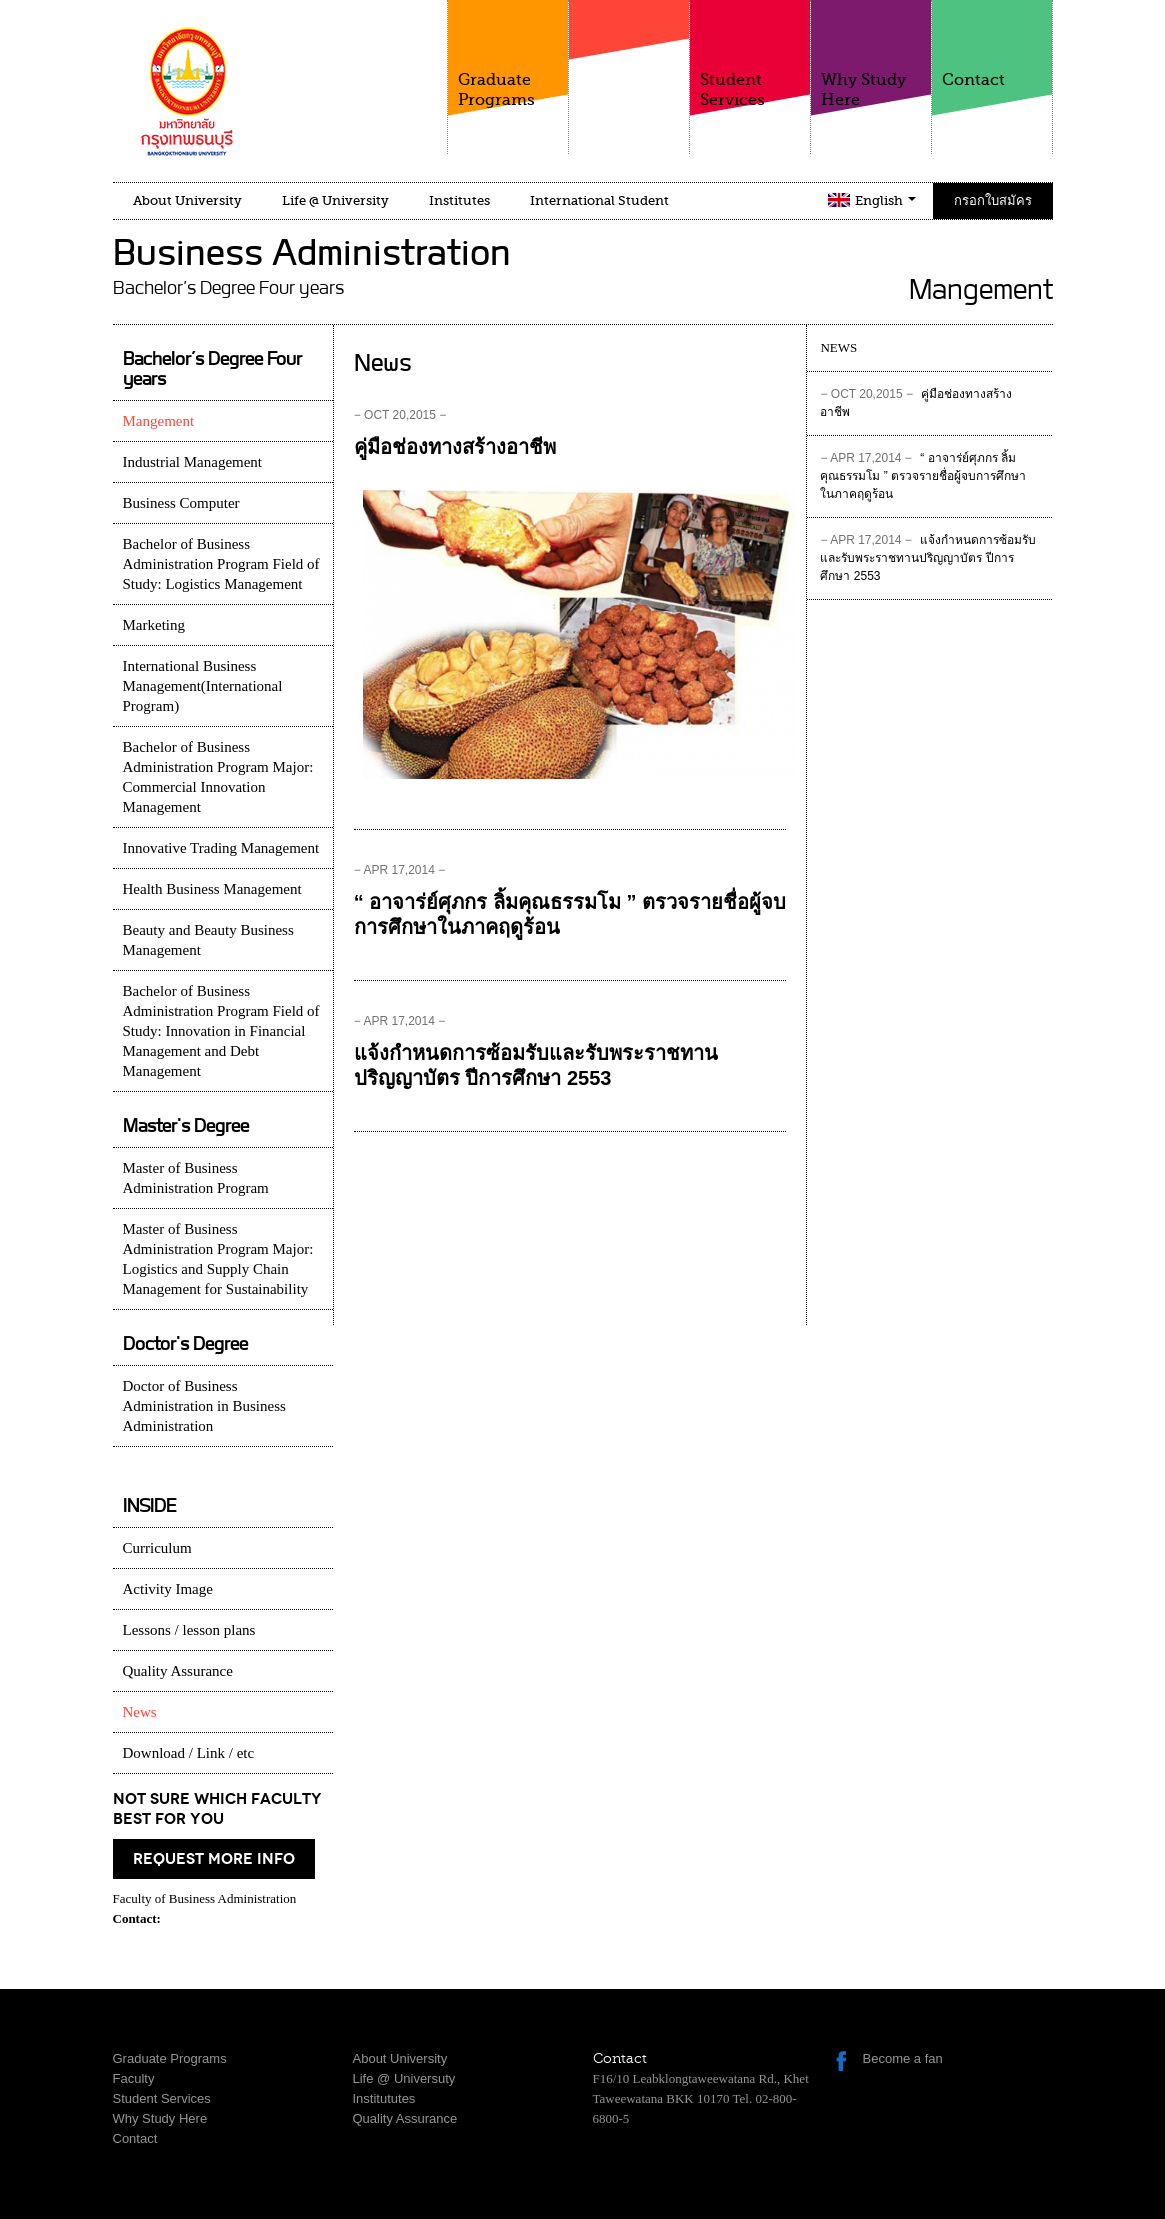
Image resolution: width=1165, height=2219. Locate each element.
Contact (992, 44)
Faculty (629, 69)
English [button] (885, 200)
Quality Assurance (178, 1671)
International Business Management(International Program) (203, 686)
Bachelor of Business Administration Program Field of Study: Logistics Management (221, 564)
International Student (599, 200)
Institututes (384, 2098)
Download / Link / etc (189, 1753)
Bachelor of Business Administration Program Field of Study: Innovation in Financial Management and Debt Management (221, 1031)
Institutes (459, 200)
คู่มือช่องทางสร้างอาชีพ (455, 447)
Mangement (159, 421)
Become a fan (903, 2058)
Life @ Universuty (404, 2078)
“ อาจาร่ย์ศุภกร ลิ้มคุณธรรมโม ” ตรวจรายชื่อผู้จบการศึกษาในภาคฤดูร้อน (923, 476)
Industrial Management (193, 462)
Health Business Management (212, 889)
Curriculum (157, 1548)
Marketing (154, 625)
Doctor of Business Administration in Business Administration (204, 1406)
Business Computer (181, 503)
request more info (214, 1859)
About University (187, 200)
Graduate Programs (508, 54)
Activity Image (168, 1589)
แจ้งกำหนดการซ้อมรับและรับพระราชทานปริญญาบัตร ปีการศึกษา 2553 (928, 558)
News (140, 1712)
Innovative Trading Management (221, 848)
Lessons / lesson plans (189, 1630)
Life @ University (335, 200)
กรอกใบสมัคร (993, 200)
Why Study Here (871, 54)
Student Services (750, 54)
